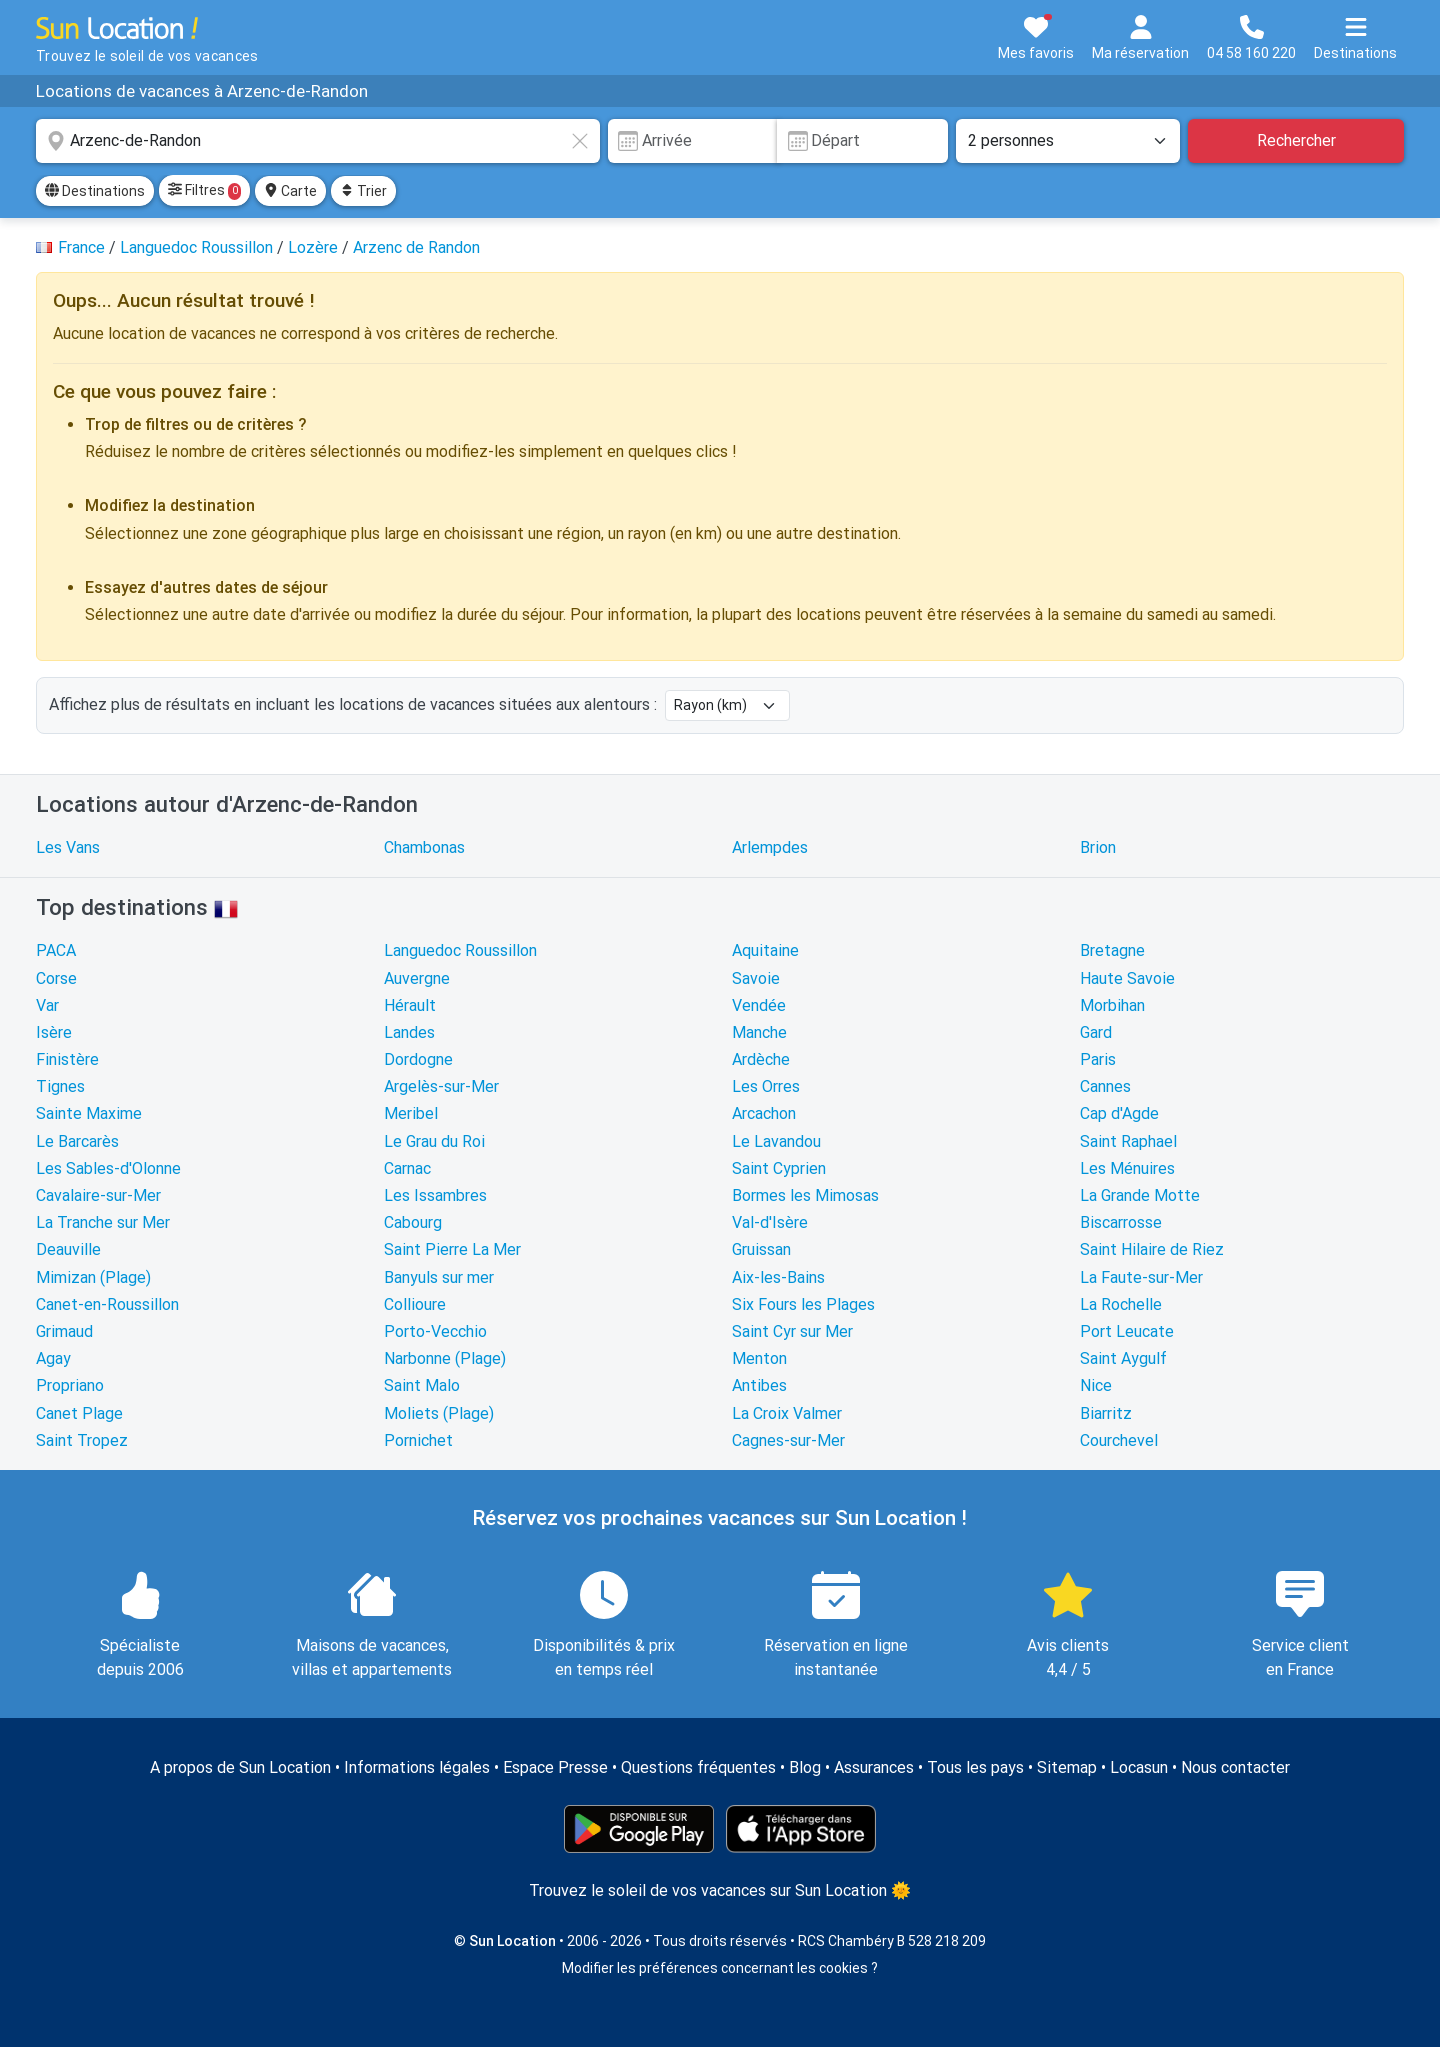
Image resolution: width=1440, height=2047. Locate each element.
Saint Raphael (1128, 1141)
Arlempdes (770, 847)
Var (47, 1005)
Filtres (204, 191)
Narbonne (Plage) (445, 1358)
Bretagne (1112, 950)
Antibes (759, 1385)
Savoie (756, 978)
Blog (805, 1767)
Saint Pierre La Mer (452, 1249)
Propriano (70, 1385)
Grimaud (64, 1331)
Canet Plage (79, 1413)
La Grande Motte (1140, 1195)
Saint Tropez (82, 1440)
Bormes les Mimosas (805, 1195)
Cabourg (413, 1222)
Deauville (68, 1249)
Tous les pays (975, 1767)
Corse (56, 978)
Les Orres (766, 1086)
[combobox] (318, 141)
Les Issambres (435, 1195)
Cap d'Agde (1119, 1113)
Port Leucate (1127, 1331)
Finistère (67, 1059)
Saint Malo (422, 1385)
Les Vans (68, 847)
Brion (1098, 847)
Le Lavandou (776, 1141)
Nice (1096, 1385)
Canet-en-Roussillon (107, 1304)
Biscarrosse (1121, 1222)
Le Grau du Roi (434, 1141)
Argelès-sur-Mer (441, 1086)
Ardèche (761, 1059)
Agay (53, 1358)
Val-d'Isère (770, 1222)
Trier (363, 191)
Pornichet (418, 1440)
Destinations (95, 191)
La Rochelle (1121, 1304)
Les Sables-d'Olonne (108, 1168)
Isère (54, 1032)
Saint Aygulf (1123, 1358)
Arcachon (764, 1113)
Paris (1098, 1059)
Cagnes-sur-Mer (788, 1440)
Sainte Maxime (89, 1113)
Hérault (410, 1005)
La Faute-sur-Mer (1141, 1277)
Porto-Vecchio (435, 1331)
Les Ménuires (1127, 1168)
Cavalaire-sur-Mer (98, 1195)
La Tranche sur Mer (103, 1222)
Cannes (1105, 1086)
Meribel (411, 1113)
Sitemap (1067, 1767)
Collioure (415, 1304)
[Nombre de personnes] (1068, 141)
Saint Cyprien (779, 1168)
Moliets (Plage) (439, 1413)
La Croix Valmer (787, 1413)
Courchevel (1119, 1440)
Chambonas (424, 847)
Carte (290, 191)
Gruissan (761, 1249)
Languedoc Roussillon (460, 950)
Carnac (407, 1168)
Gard (1096, 1032)
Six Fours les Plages (803, 1304)
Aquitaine (765, 950)
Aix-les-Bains (778, 1277)
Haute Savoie (1127, 978)
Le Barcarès (77, 1141)
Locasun (1139, 1767)
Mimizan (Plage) (93, 1277)
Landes (409, 1032)
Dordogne (418, 1059)
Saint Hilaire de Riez (1152, 1249)
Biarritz (1106, 1413)
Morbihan (1112, 1005)
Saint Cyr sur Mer (792, 1331)
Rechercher (1296, 140)
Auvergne (417, 978)
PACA (56, 950)
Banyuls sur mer (439, 1277)
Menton (759, 1358)
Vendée (759, 1005)
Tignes (60, 1086)
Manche (759, 1032)
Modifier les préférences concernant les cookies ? (720, 1968)
